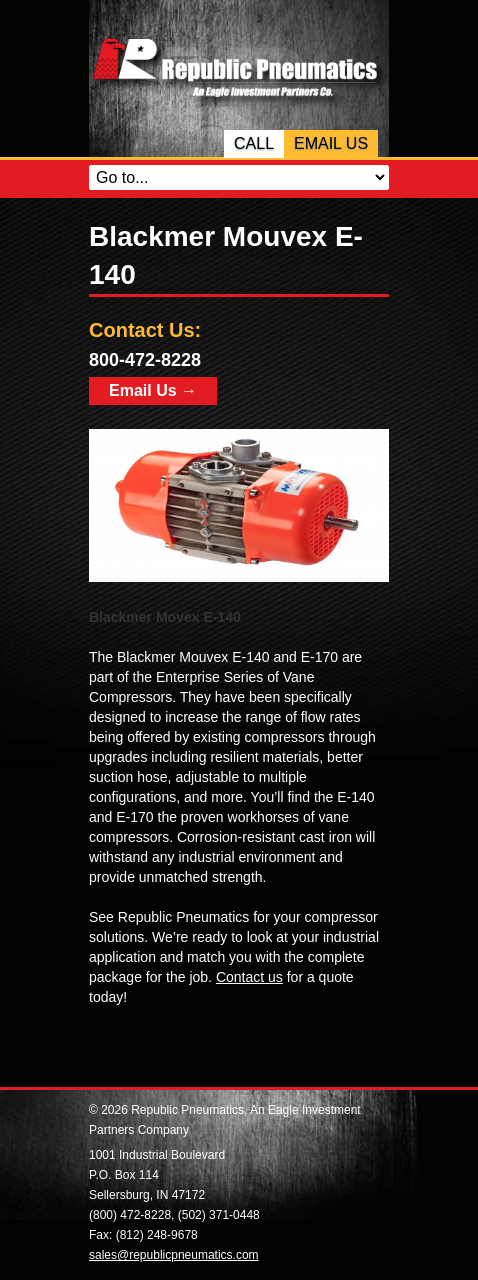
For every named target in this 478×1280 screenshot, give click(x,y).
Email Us (331, 143)
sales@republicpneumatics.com (174, 1255)
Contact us (249, 977)
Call (254, 143)
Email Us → (153, 390)
